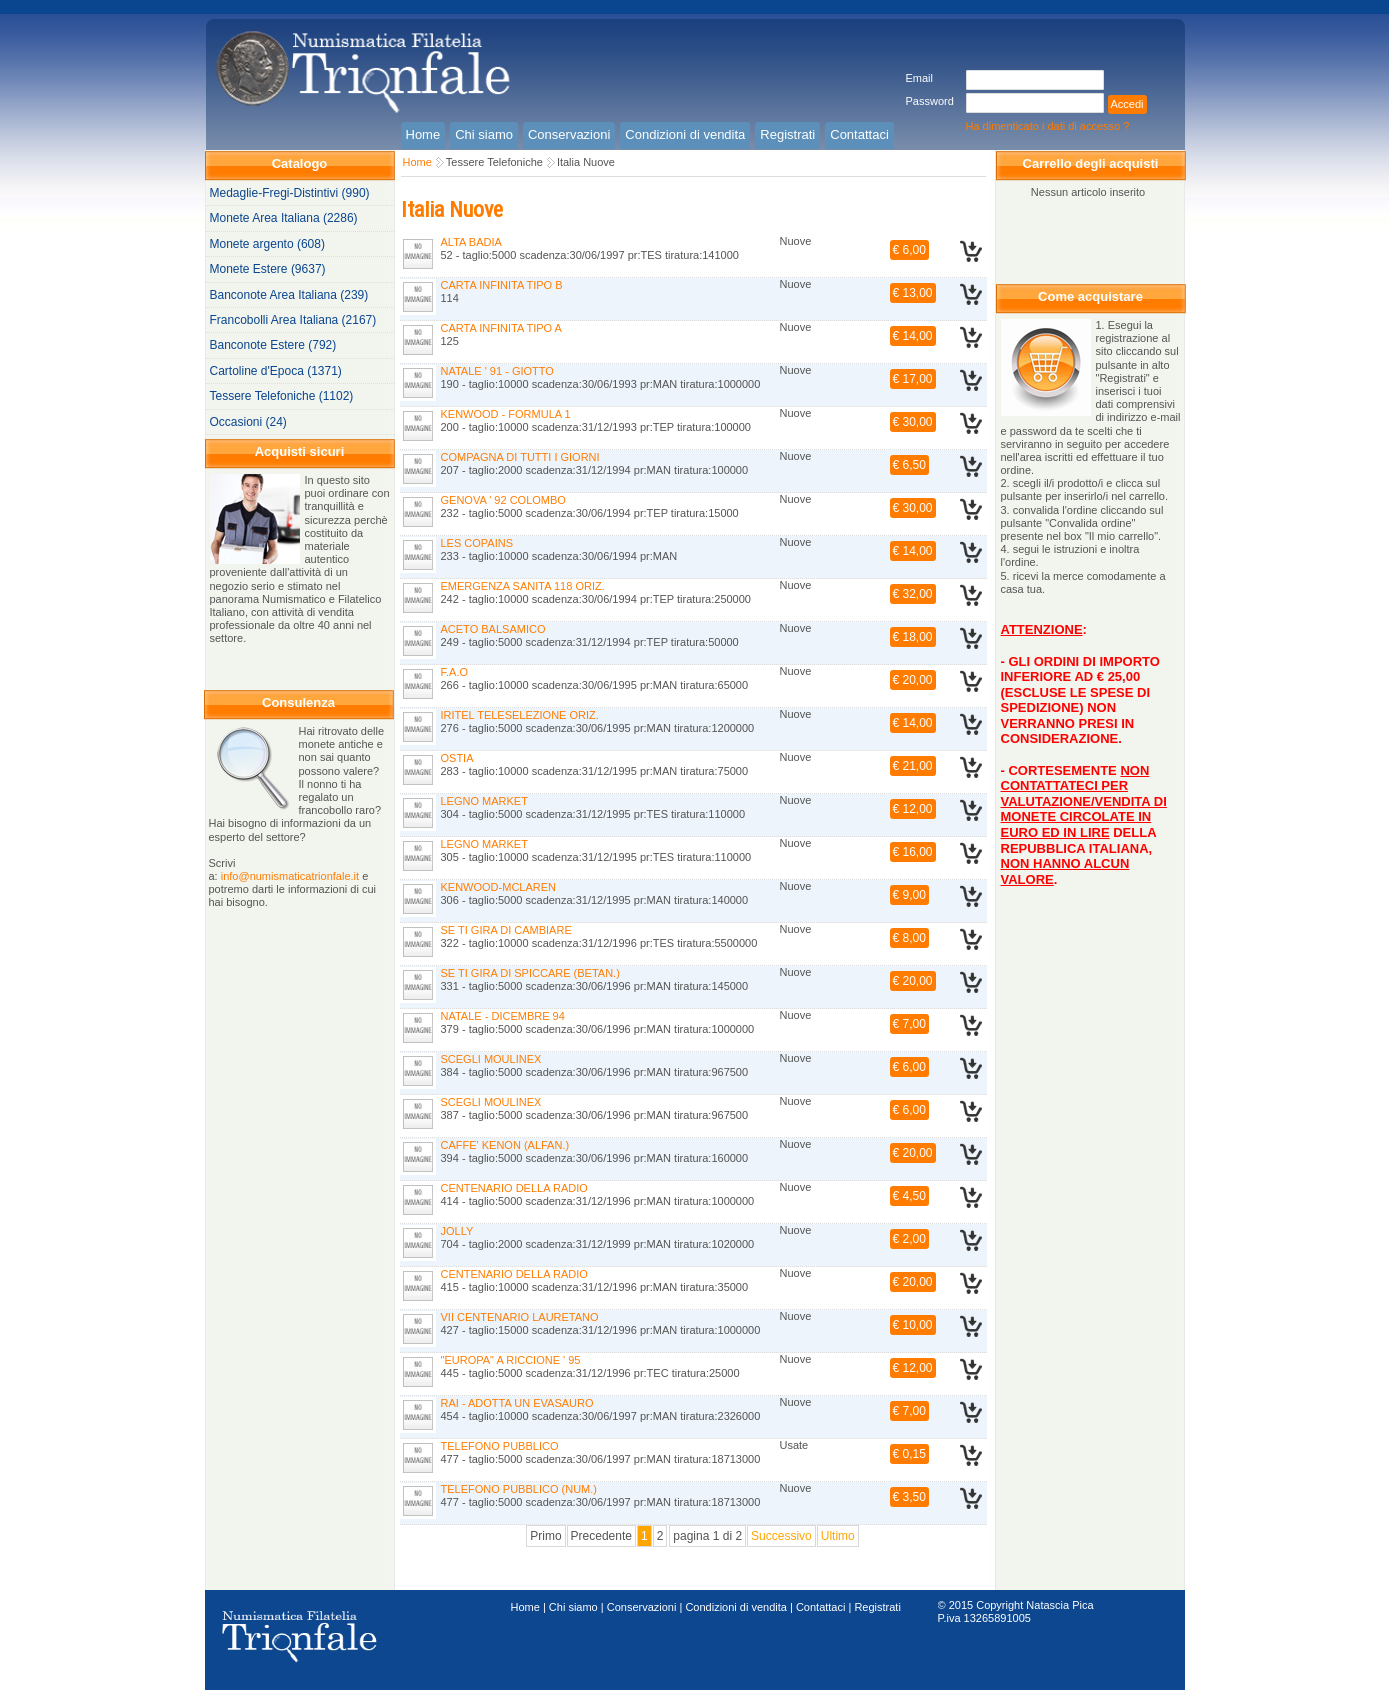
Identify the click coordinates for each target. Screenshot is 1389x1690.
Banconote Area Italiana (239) (289, 295)
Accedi (1127, 104)
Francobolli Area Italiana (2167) (293, 320)
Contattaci (821, 1607)
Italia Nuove (586, 162)
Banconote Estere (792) (273, 345)
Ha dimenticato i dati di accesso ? (1048, 126)
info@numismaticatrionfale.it (290, 876)
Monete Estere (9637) (268, 269)
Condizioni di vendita (736, 1607)
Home (417, 162)
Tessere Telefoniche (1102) (282, 396)
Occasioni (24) (248, 422)
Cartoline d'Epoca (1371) (276, 371)
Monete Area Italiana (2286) (284, 218)
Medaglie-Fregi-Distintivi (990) (290, 193)
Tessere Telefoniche (494, 162)
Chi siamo (573, 1607)
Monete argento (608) (267, 244)
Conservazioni (642, 1607)
